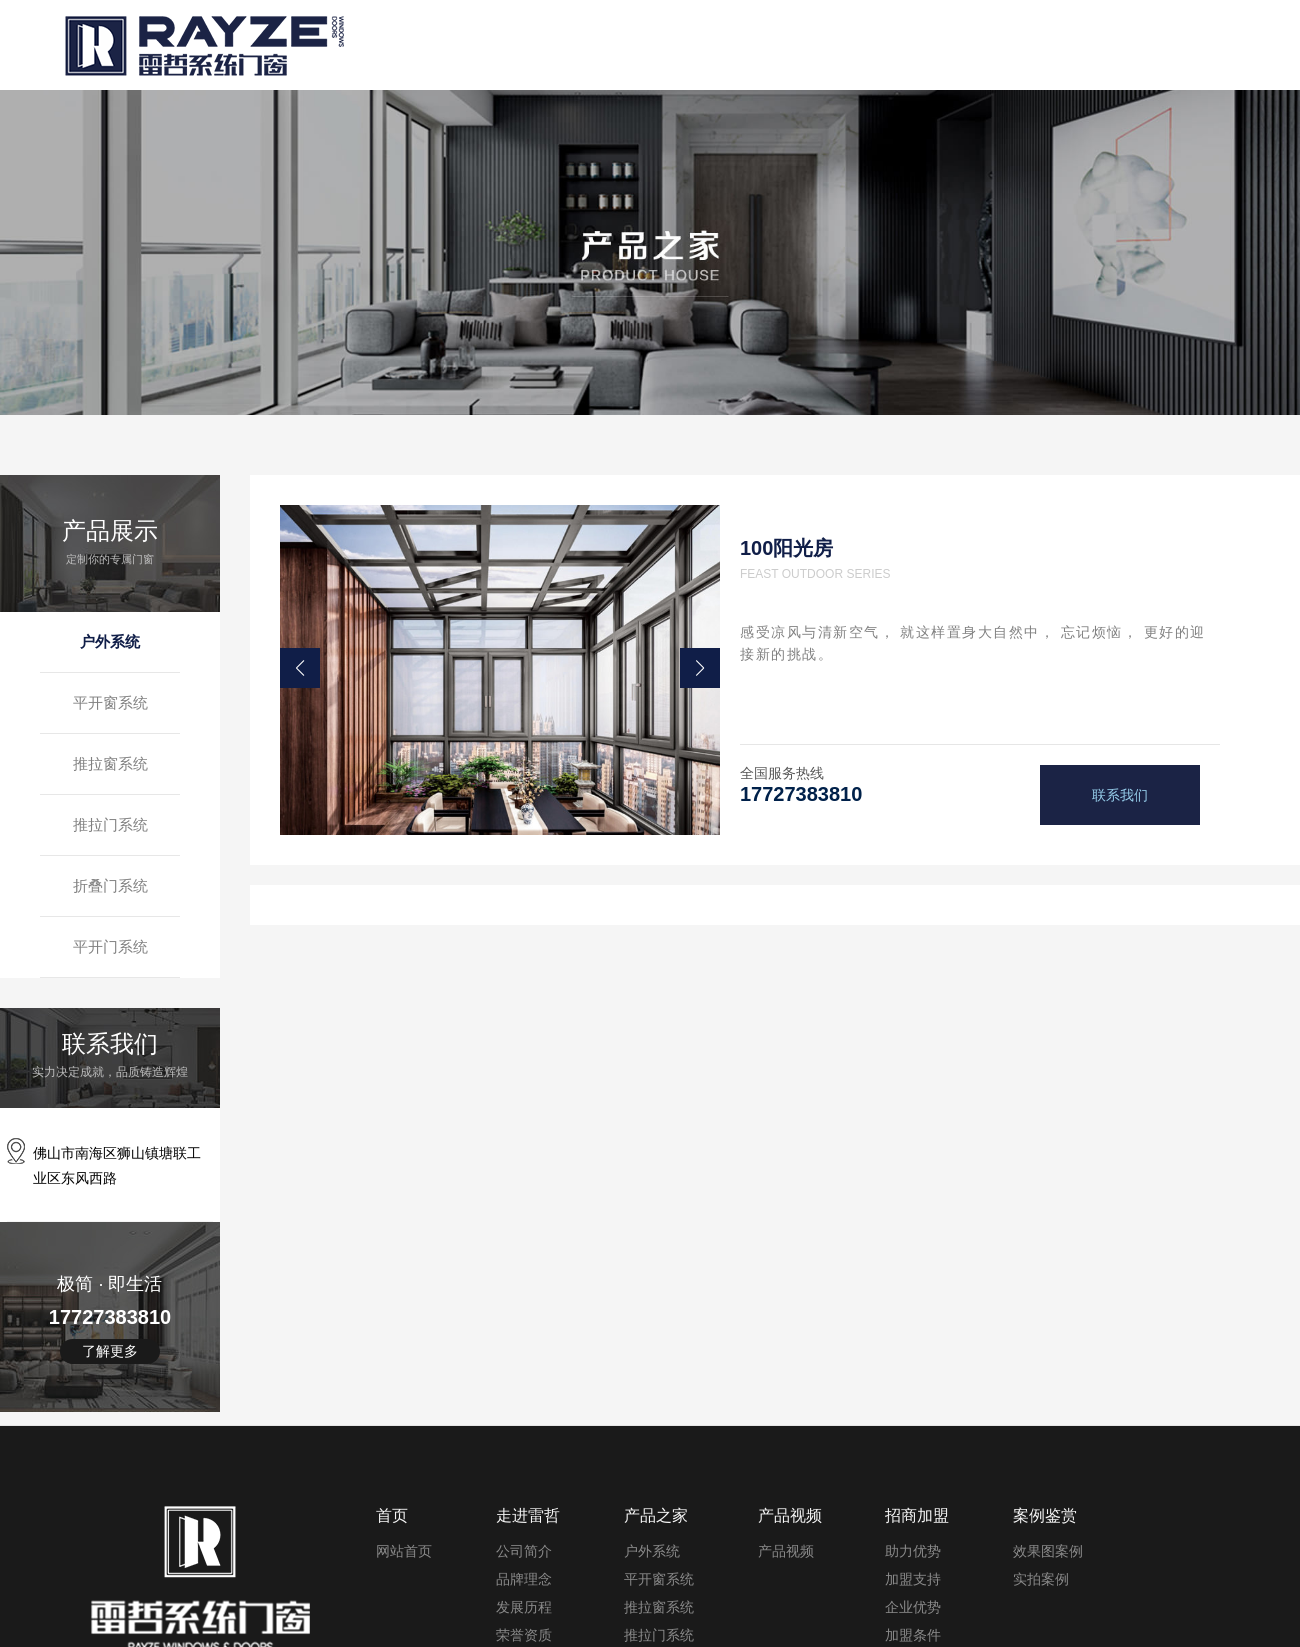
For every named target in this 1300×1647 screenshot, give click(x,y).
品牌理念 (524, 1579)
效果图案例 (1048, 1551)
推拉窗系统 (110, 763)
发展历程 (524, 1607)
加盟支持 (913, 1579)
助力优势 (913, 1551)
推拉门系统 (110, 824)
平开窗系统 (110, 702)
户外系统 (110, 641)
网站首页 (404, 1551)
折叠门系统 (110, 885)
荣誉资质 (524, 1635)
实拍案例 (1041, 1579)
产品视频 (786, 1551)
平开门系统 (110, 946)
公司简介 (524, 1551)
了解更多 (110, 1351)
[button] (300, 668)
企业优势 (913, 1607)
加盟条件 (913, 1635)
